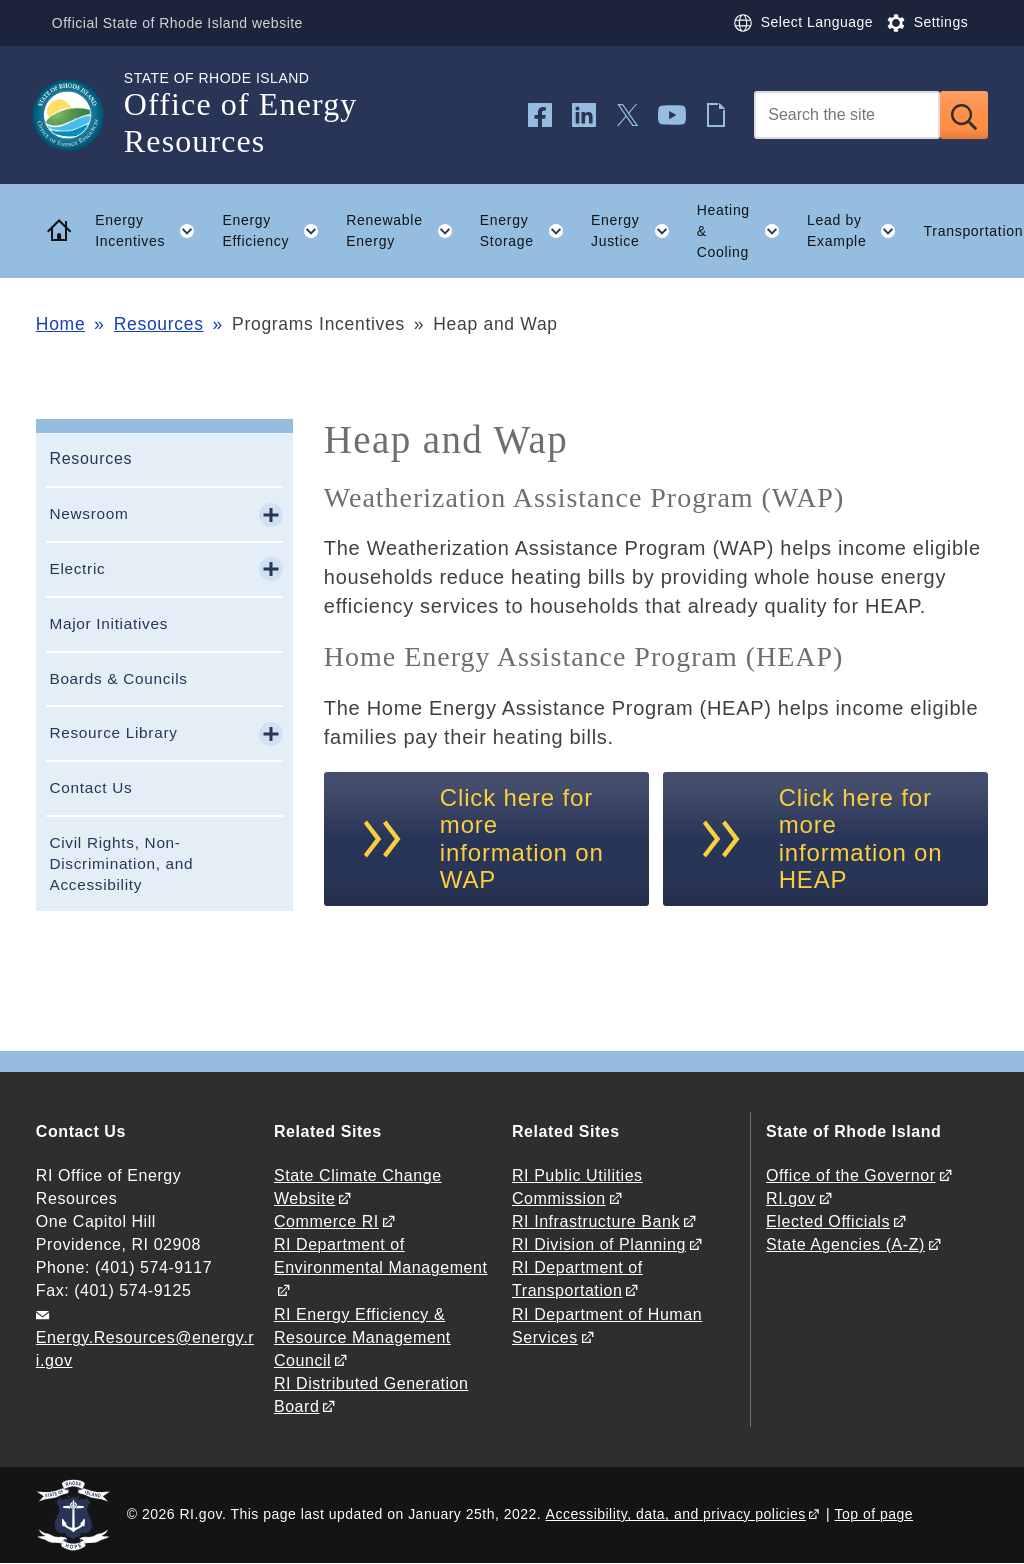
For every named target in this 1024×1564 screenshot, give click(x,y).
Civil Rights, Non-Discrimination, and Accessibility (121, 863)
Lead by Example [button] (858, 231)
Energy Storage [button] (529, 231)
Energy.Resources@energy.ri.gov (145, 1349)
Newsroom (88, 513)
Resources (159, 324)
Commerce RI (326, 1221)
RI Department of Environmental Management (381, 1256)
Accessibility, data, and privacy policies (676, 1514)
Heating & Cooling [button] (745, 231)
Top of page (874, 1514)
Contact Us (90, 787)
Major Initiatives (108, 623)
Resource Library (113, 732)
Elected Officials (828, 1221)
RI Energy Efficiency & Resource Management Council (362, 1337)
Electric (77, 568)
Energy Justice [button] (637, 231)
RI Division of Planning (599, 1244)
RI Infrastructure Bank (596, 1221)
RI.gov (791, 1198)
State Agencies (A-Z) (845, 1244)
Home (60, 324)
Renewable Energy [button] (406, 231)
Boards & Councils (118, 678)
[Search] (847, 115)
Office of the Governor (850, 1175)
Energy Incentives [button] (152, 231)
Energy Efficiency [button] (277, 231)
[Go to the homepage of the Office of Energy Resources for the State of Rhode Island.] (80, 115)
